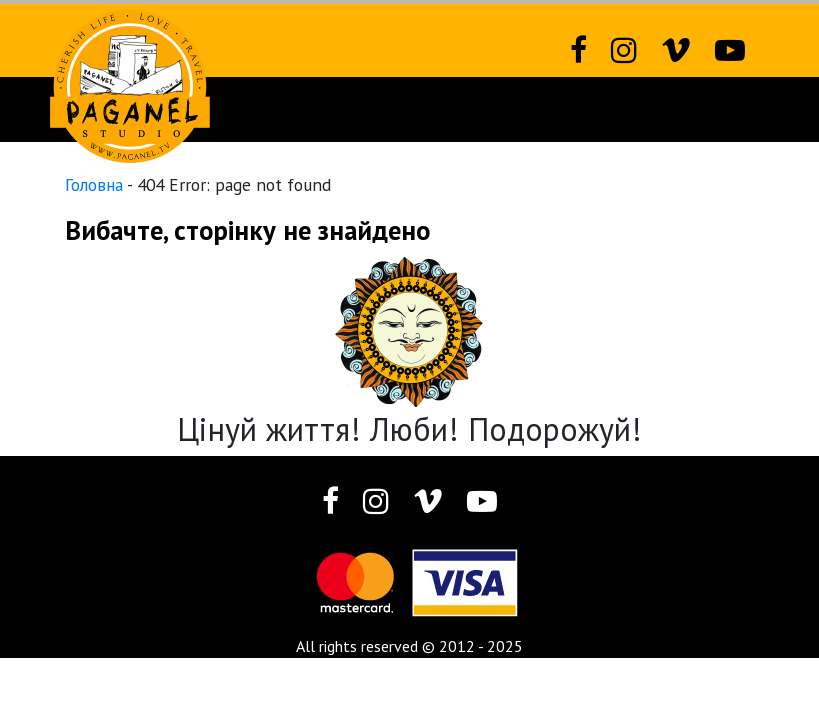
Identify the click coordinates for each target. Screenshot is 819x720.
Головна (94, 184)
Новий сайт (155, 109)
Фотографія (444, 109)
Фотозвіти (298, 109)
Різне (579, 109)
